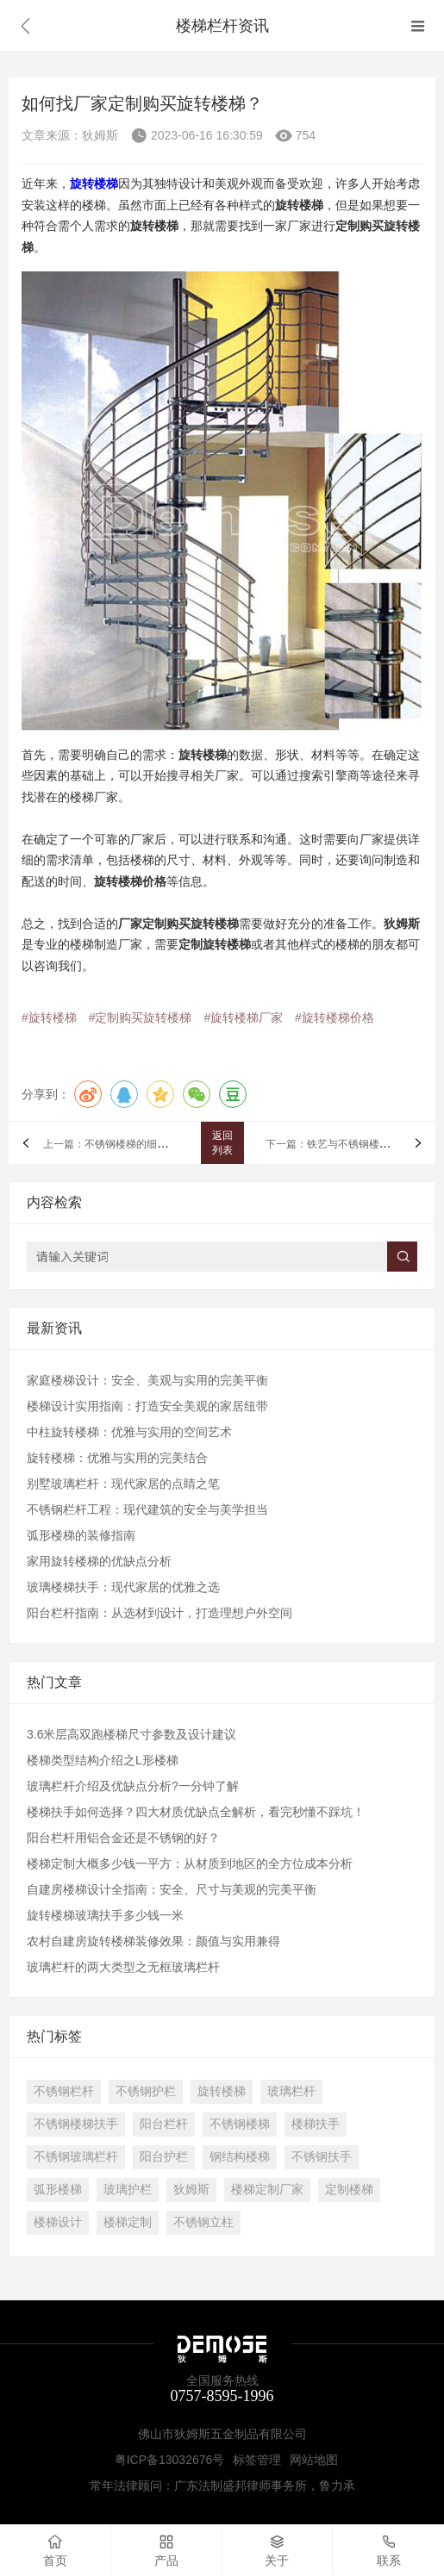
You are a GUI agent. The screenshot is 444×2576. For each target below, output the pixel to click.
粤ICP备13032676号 (170, 2460)
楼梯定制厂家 (267, 2189)
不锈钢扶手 (321, 2156)
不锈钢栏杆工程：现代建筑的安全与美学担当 (147, 1509)
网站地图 (314, 2460)
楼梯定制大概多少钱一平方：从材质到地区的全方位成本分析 (190, 1863)
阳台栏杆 (164, 2124)
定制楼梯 (349, 2189)
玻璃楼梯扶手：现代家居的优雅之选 (123, 1587)
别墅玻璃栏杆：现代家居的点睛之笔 (123, 1483)
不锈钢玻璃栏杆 (76, 2156)
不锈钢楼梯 (239, 2124)
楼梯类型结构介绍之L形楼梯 (102, 1760)
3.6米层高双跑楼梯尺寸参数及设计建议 (131, 1734)
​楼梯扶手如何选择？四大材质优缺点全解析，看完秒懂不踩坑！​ (196, 1812)
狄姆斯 (191, 2189)
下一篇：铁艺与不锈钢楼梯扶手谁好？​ (353, 1144)
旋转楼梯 (221, 2091)
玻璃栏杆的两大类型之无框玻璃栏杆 (123, 1967)
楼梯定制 (127, 2222)
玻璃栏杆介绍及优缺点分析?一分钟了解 (133, 1786)
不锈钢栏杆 (64, 2091)
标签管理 (257, 2460)
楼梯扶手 (315, 2124)
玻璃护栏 (127, 2189)
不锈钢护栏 (146, 2091)
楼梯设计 (58, 2222)
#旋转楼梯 (49, 1017)
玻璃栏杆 (291, 2091)
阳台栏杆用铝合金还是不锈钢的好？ (123, 1838)
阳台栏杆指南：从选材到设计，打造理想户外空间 (159, 1613)
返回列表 (222, 1142)
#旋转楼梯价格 (334, 1017)
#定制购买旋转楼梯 (140, 1017)
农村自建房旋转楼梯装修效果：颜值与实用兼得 (153, 1941)
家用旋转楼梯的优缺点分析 (99, 1561)
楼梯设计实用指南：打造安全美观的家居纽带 (147, 1406)
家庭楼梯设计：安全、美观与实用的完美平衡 (147, 1380)
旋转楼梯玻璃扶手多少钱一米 (105, 1915)
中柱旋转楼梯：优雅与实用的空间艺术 (129, 1432)
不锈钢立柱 (203, 2222)
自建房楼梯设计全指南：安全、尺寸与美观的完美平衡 (171, 1889)
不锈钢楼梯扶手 (76, 2124)
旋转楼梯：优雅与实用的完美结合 (117, 1458)
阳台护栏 (164, 2156)
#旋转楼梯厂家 (243, 1017)
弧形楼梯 (58, 2189)
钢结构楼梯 (239, 2156)
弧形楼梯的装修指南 (81, 1535)
